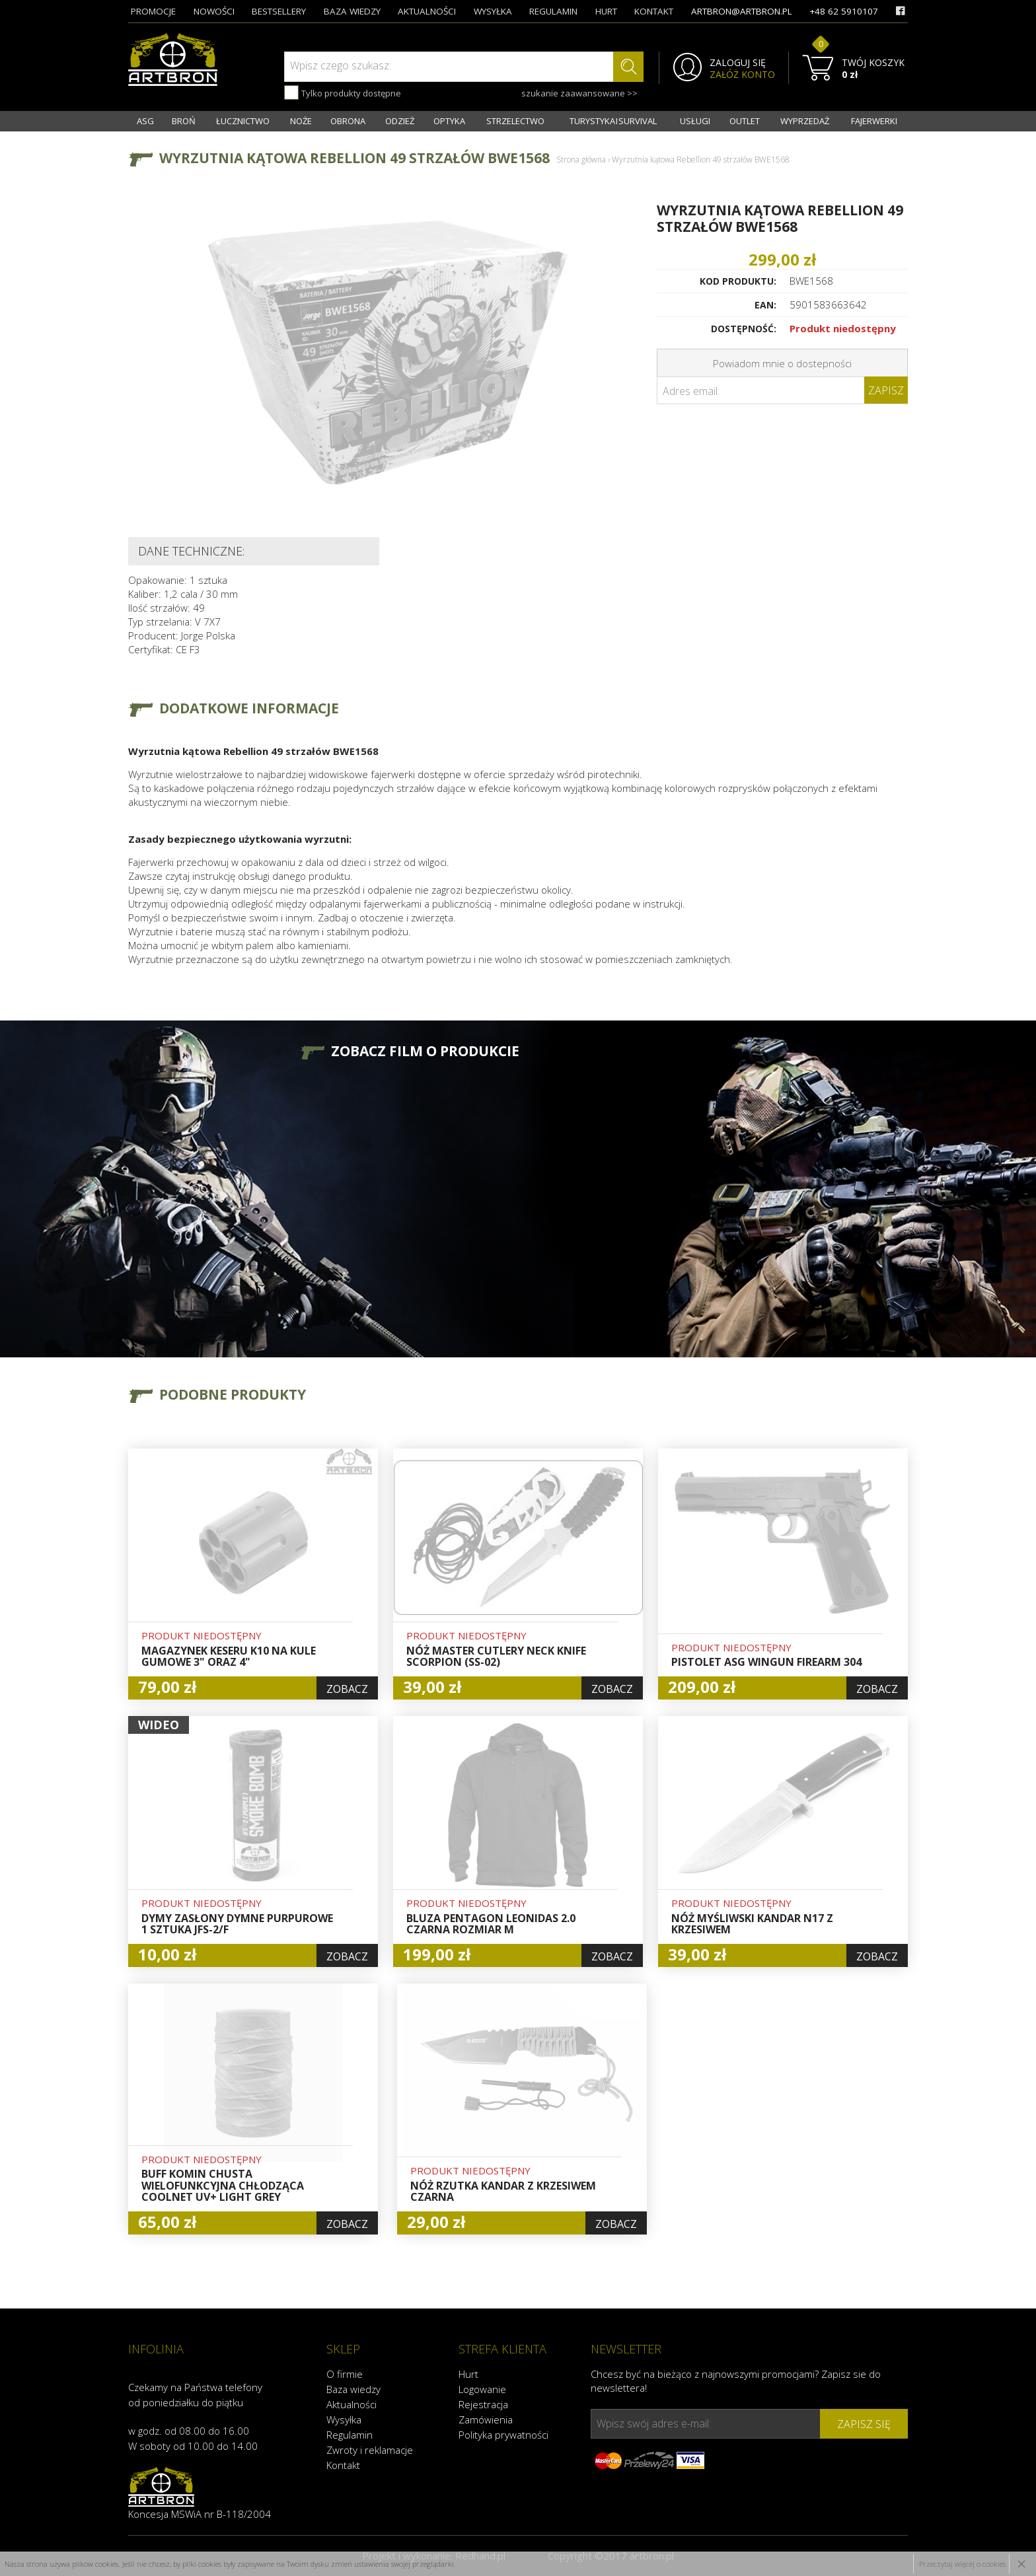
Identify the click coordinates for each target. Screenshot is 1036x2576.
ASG (145, 121)
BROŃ (184, 121)
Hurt (468, 2373)
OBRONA (347, 121)
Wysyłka (343, 2419)
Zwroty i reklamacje (369, 2449)
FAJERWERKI (874, 121)
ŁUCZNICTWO (243, 121)
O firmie (344, 2373)
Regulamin (349, 2434)
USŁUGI (695, 121)
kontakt (653, 11)
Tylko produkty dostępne (342, 92)
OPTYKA (449, 121)
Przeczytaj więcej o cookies (962, 2564)
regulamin (553, 11)
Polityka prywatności (503, 2434)
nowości (214, 11)
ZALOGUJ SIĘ (738, 63)
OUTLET (744, 121)
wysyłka (493, 11)
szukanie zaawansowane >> (579, 93)
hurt (606, 11)
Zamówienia (486, 2419)
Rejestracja (483, 2404)
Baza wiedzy (353, 2389)
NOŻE (301, 121)
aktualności (427, 11)
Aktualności (351, 2404)
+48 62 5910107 (843, 11)
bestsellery (279, 11)
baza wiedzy (352, 11)
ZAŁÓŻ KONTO (742, 75)
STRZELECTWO (515, 121)
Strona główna (581, 159)
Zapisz (886, 390)
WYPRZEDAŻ (804, 121)
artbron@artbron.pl (741, 11)
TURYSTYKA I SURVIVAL (613, 121)
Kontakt (343, 2465)
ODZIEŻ (399, 121)
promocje (153, 11)
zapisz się (864, 2424)
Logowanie (482, 2389)
